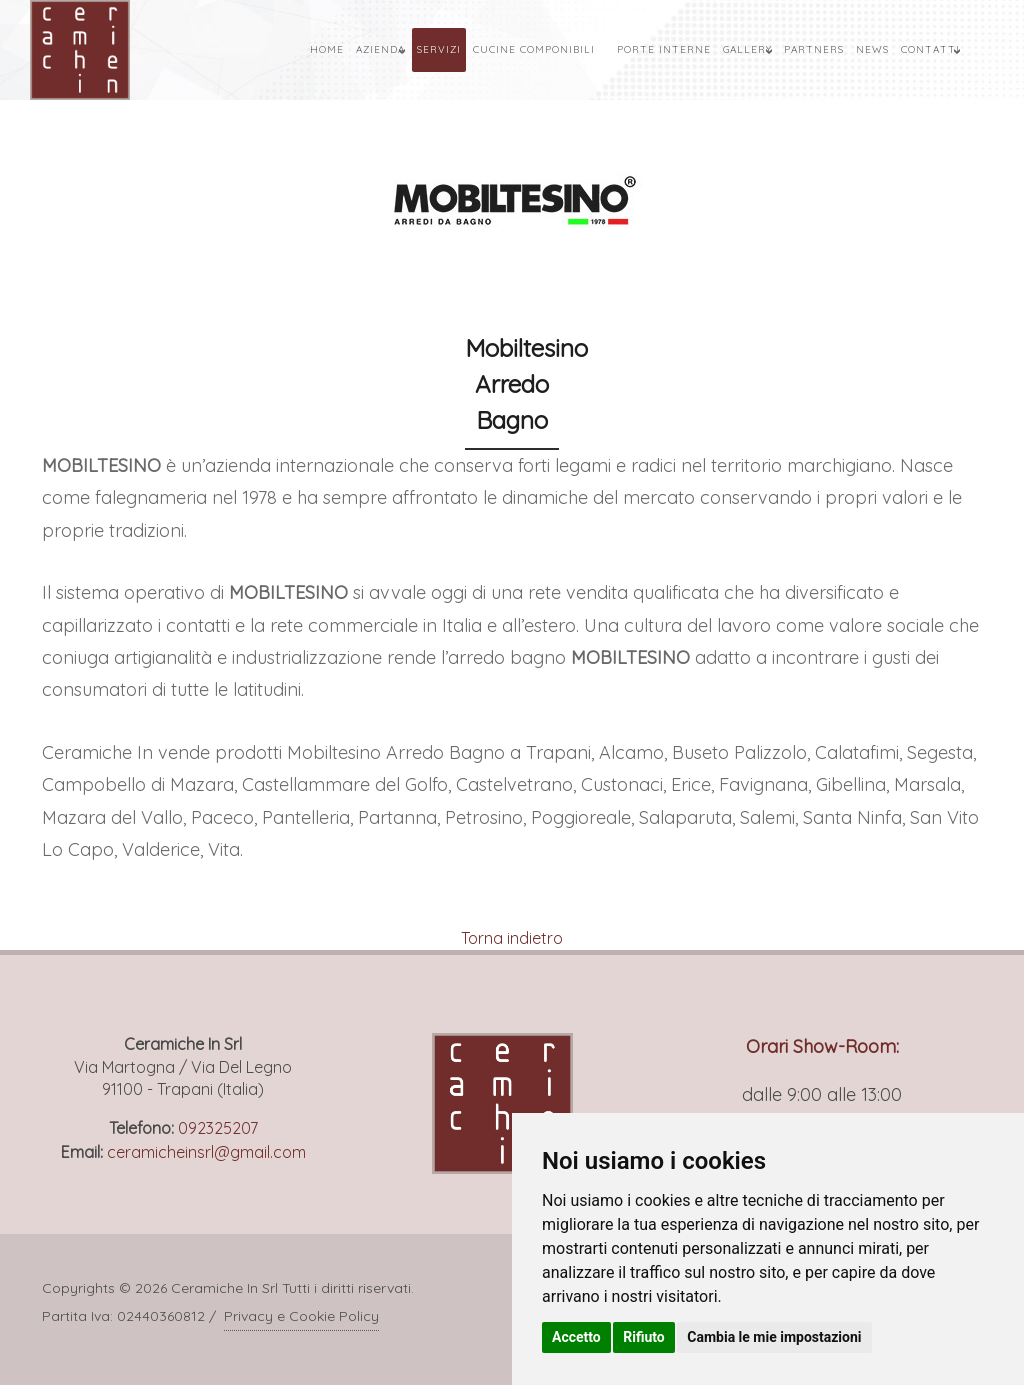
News (872, 49)
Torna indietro (512, 938)
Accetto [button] (576, 1337)
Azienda (380, 49)
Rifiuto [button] (644, 1337)
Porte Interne (664, 49)
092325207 (218, 1128)
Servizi (439, 49)
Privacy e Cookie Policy (301, 1316)
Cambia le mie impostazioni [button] (774, 1337)
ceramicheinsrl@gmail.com (206, 1152)
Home (327, 49)
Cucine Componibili (534, 49)
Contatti (930, 49)
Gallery (747, 49)
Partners (814, 49)
